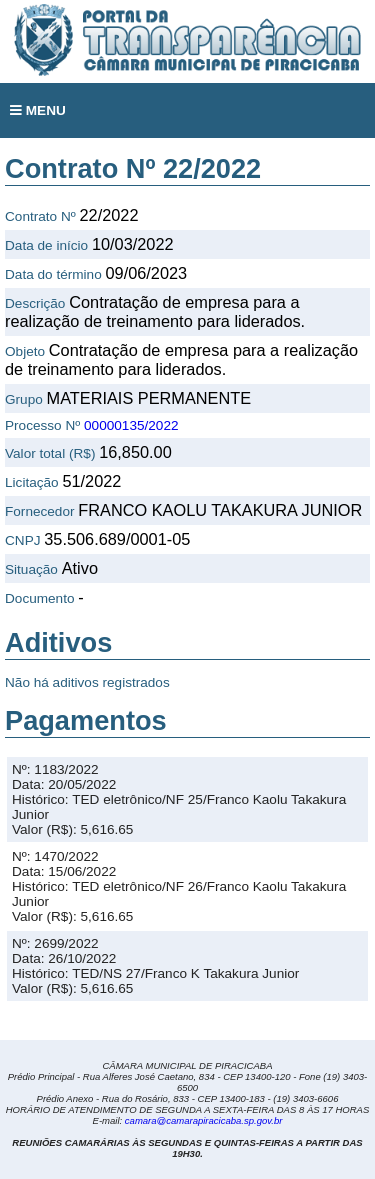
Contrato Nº (40, 216)
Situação (31, 569)
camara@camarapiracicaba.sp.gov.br (204, 1120)
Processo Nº (42, 425)
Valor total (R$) (50, 453)
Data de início (46, 245)
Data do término (53, 274)
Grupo (24, 399)
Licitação (32, 482)
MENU (38, 110)
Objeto (25, 351)
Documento (40, 598)
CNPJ (23, 540)
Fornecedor (40, 511)
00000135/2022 (131, 425)
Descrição (35, 303)
